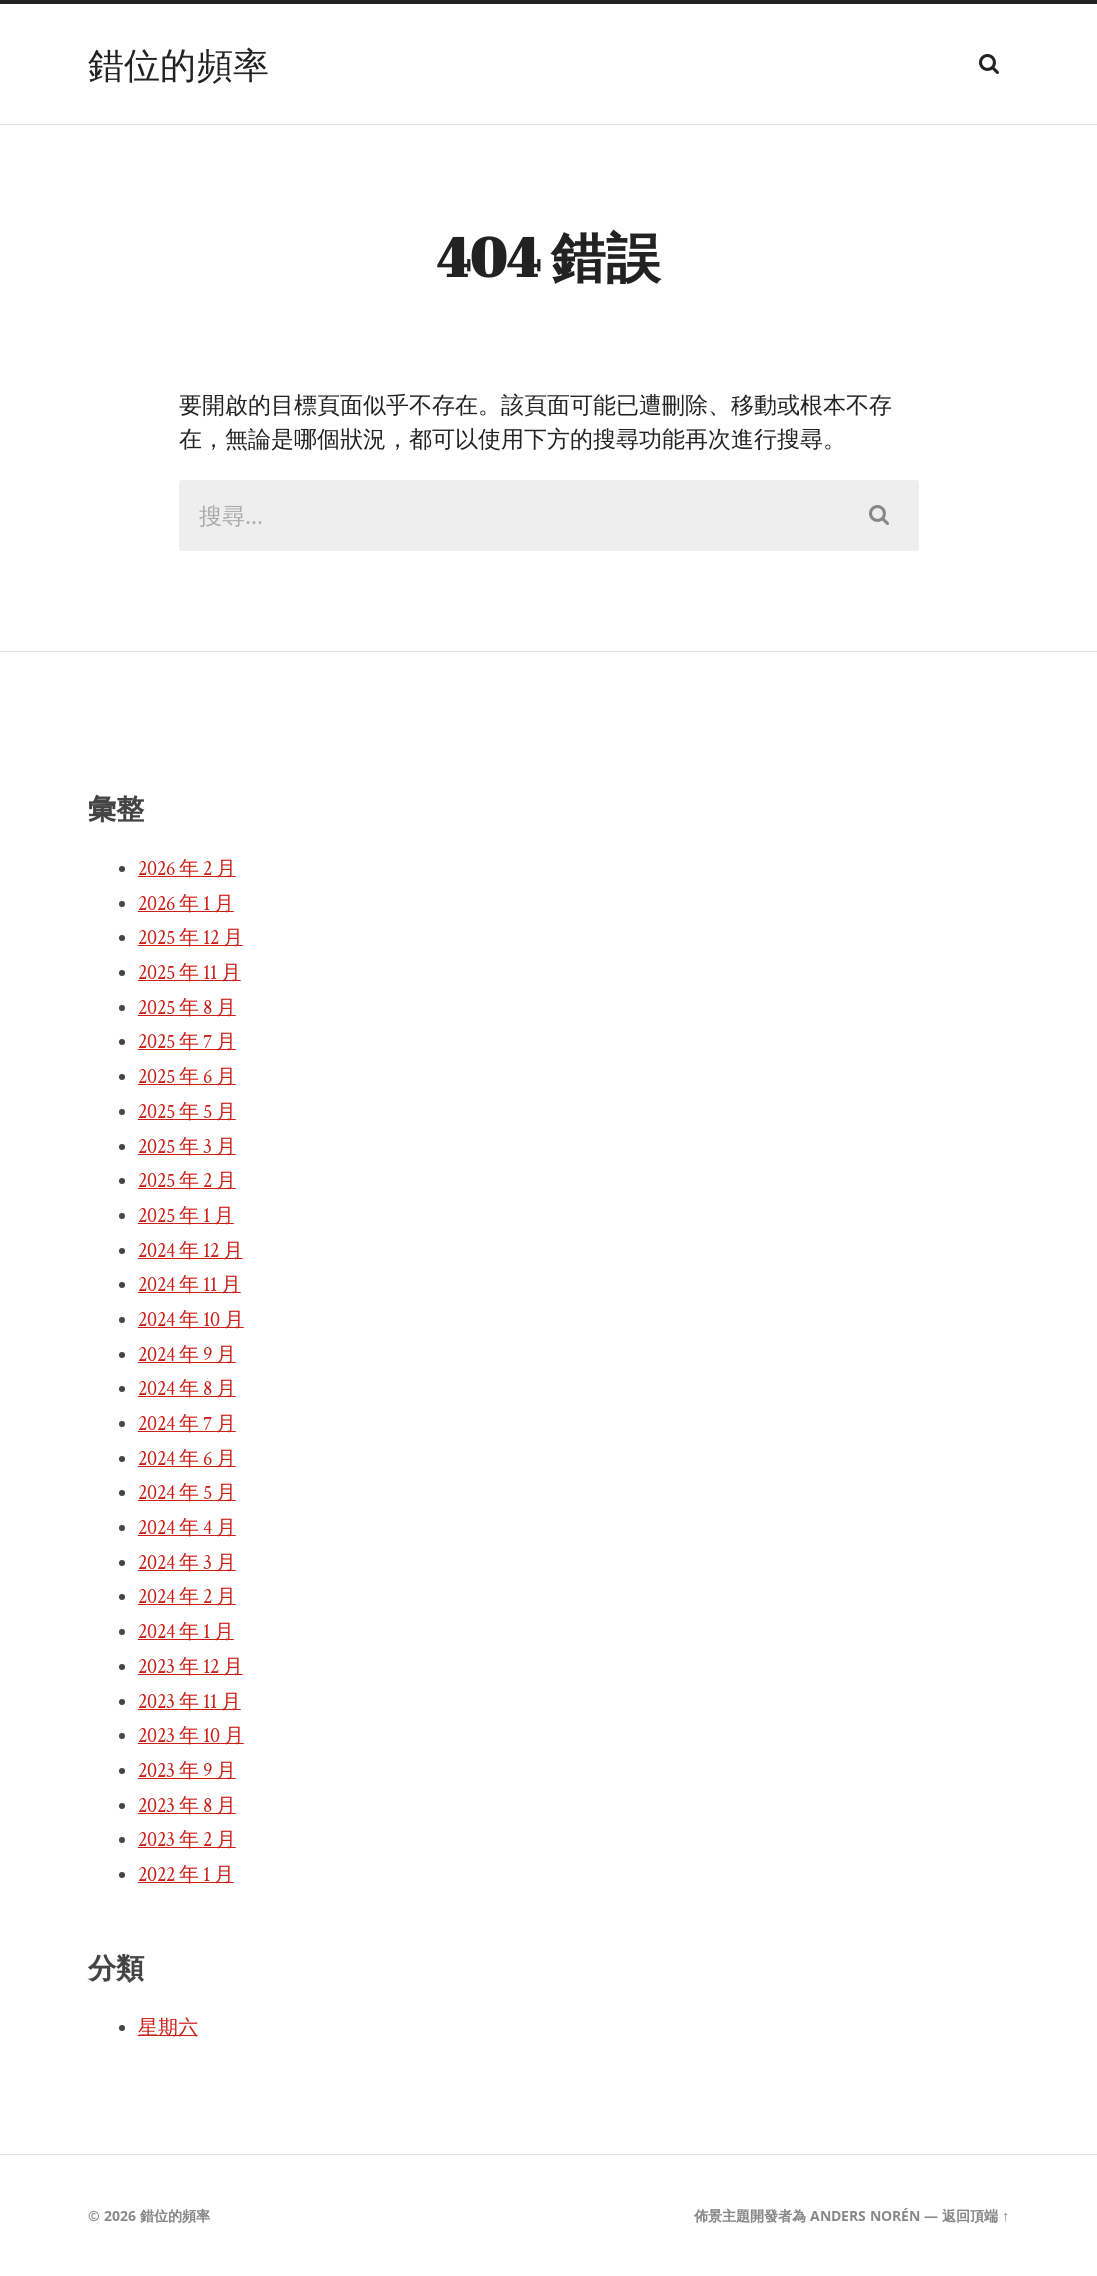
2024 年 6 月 (187, 1459)
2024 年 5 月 (187, 1493)
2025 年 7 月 (187, 1042)
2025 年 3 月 (187, 1147)
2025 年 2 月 (187, 1181)
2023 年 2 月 (187, 1840)
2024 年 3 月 (187, 1563)
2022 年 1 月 (186, 1875)
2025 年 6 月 (187, 1077)
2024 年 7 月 (187, 1424)
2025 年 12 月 (190, 938)
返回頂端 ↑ (975, 2215)
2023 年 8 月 (187, 1806)
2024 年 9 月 (187, 1355)
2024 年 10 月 (191, 1320)
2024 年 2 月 (187, 1597)
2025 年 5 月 (187, 1112)
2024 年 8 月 (187, 1389)
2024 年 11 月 (189, 1285)
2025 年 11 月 (189, 973)
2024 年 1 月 (186, 1632)
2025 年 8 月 (187, 1008)
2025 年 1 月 (186, 1216)
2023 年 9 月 (187, 1771)
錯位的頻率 (179, 64)
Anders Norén (865, 2215)
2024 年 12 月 (190, 1251)
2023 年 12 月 (190, 1667)
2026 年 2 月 (187, 869)
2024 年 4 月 (187, 1528)
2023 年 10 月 (191, 1736)
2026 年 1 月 (186, 904)
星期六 (168, 2028)
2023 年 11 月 (189, 1702)
